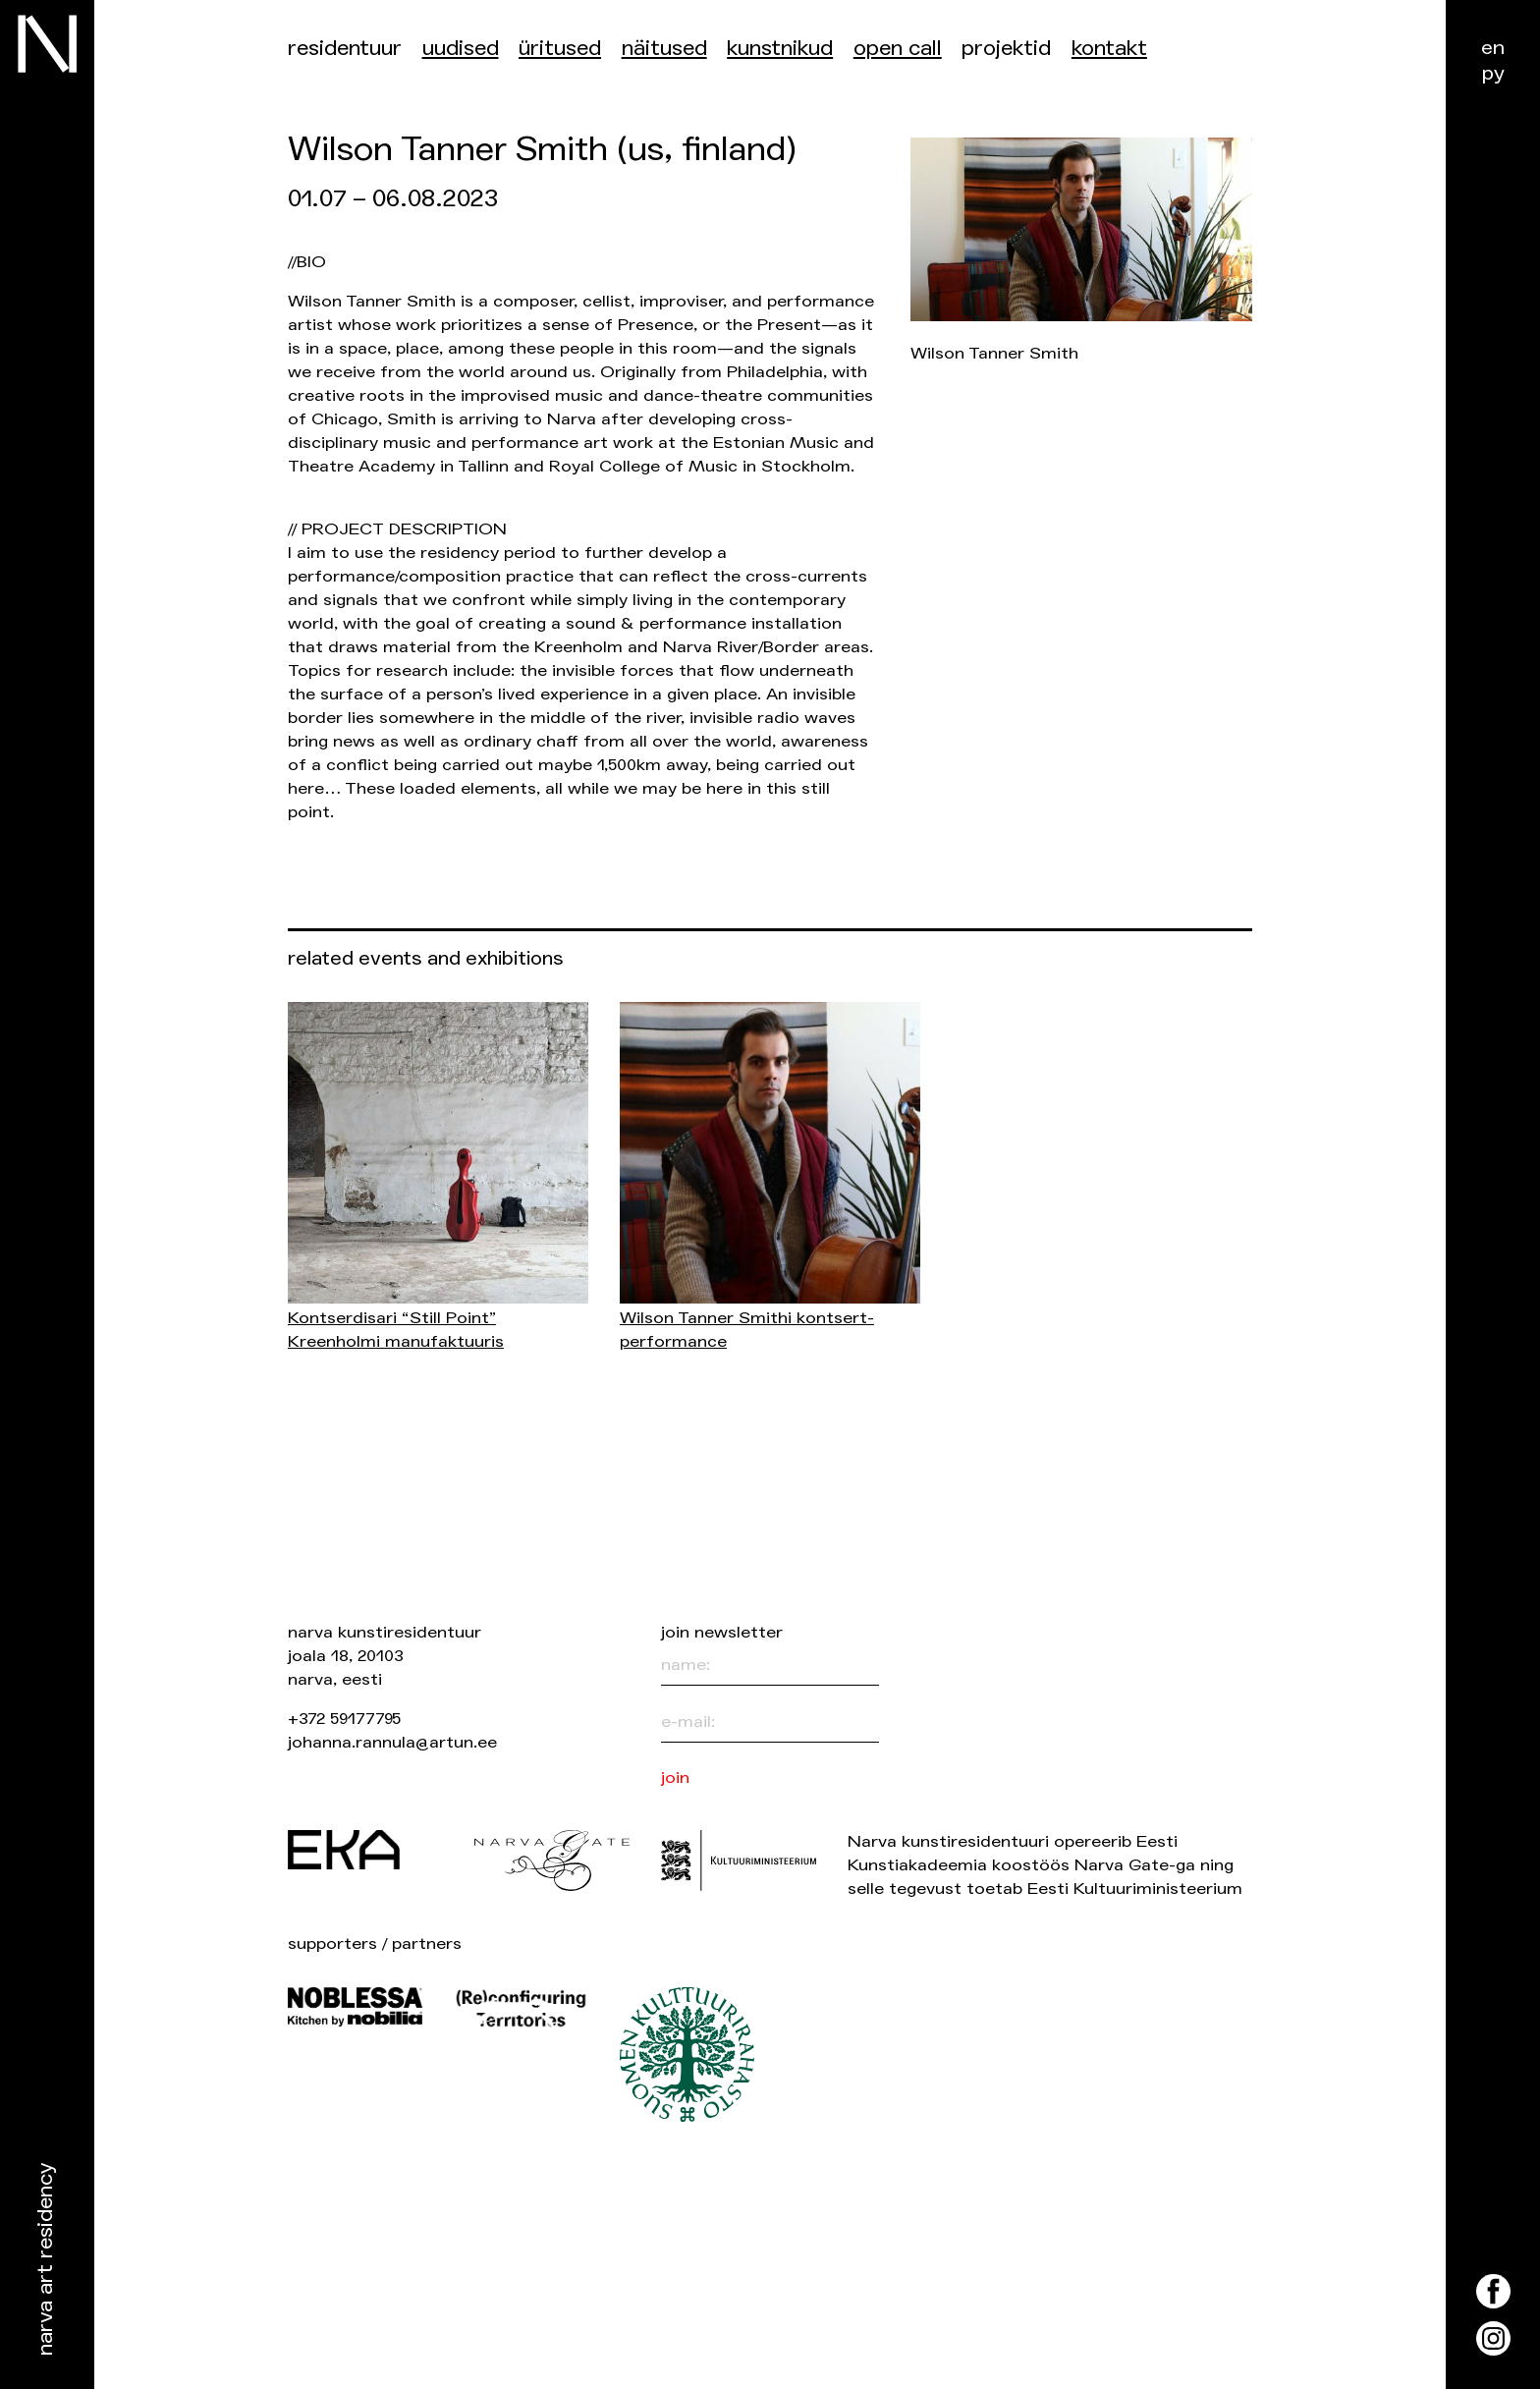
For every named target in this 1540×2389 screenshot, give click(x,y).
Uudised (460, 48)
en (1493, 47)
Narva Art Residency (45, 2260)
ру (1493, 73)
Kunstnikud (780, 48)
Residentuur (345, 48)
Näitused (664, 48)
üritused (560, 48)
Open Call (897, 48)
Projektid (1006, 48)
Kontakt (1109, 48)
